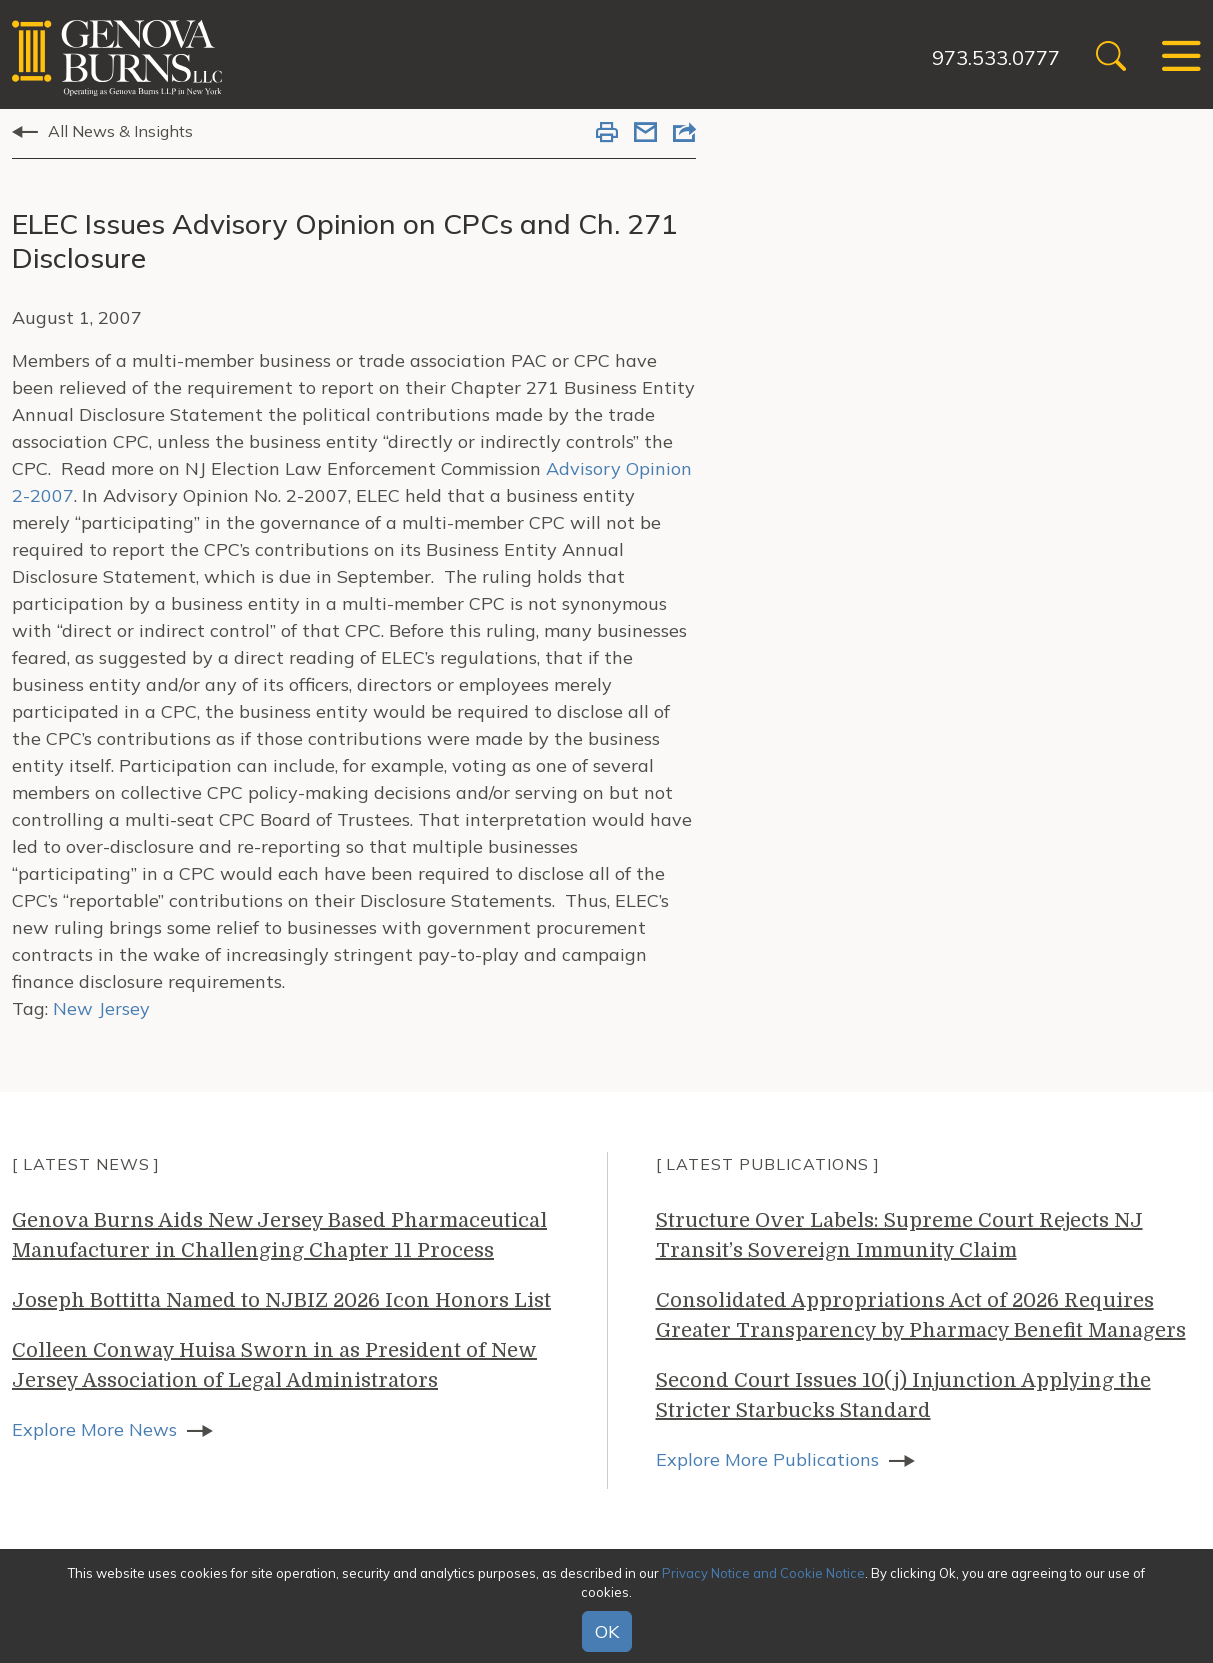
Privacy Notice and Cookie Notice (763, 1573)
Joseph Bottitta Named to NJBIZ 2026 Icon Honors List (281, 1300)
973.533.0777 (996, 57)
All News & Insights (120, 131)
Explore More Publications (767, 1459)
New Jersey (101, 1008)
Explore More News (94, 1429)
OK (607, 1631)
